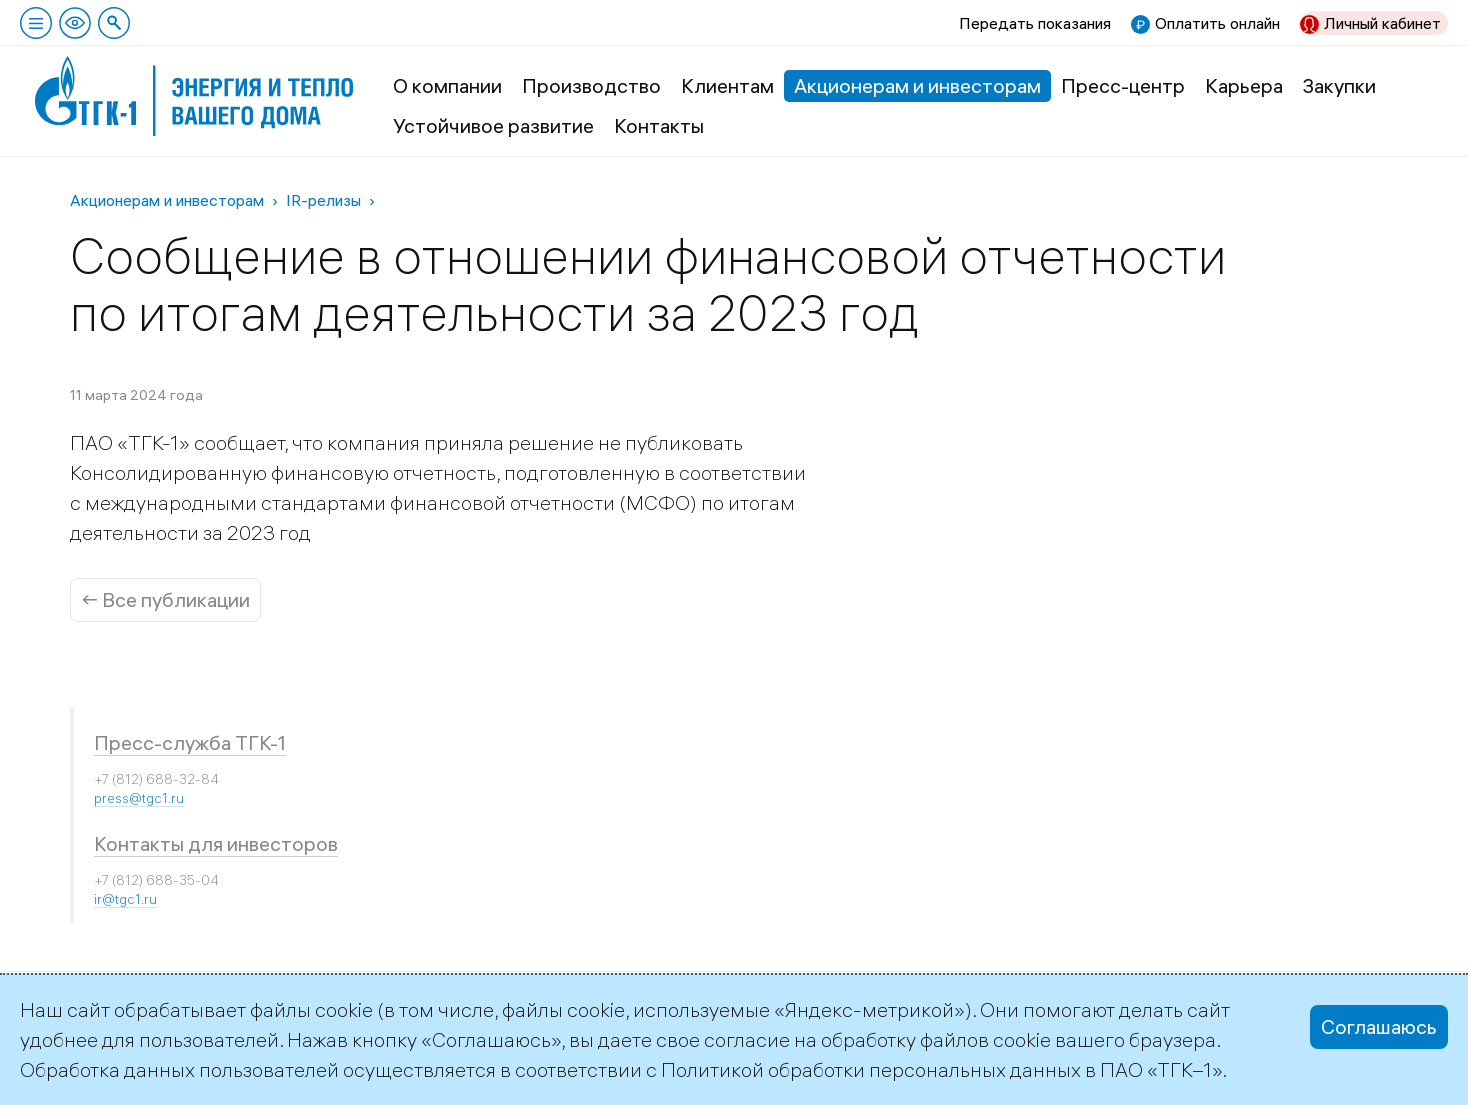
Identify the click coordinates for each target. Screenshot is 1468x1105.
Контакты (659, 125)
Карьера (1244, 85)
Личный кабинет (1382, 23)
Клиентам (727, 85)
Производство (591, 85)
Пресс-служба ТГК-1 (190, 742)
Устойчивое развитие (493, 125)
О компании (447, 85)
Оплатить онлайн (1217, 23)
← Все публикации (165, 599)
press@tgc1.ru (139, 798)
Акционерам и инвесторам (917, 85)
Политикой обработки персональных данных (871, 1069)
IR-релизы (323, 200)
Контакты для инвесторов (216, 843)
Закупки (1339, 85)
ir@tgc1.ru (125, 899)
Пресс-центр (1123, 85)
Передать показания (1035, 23)
